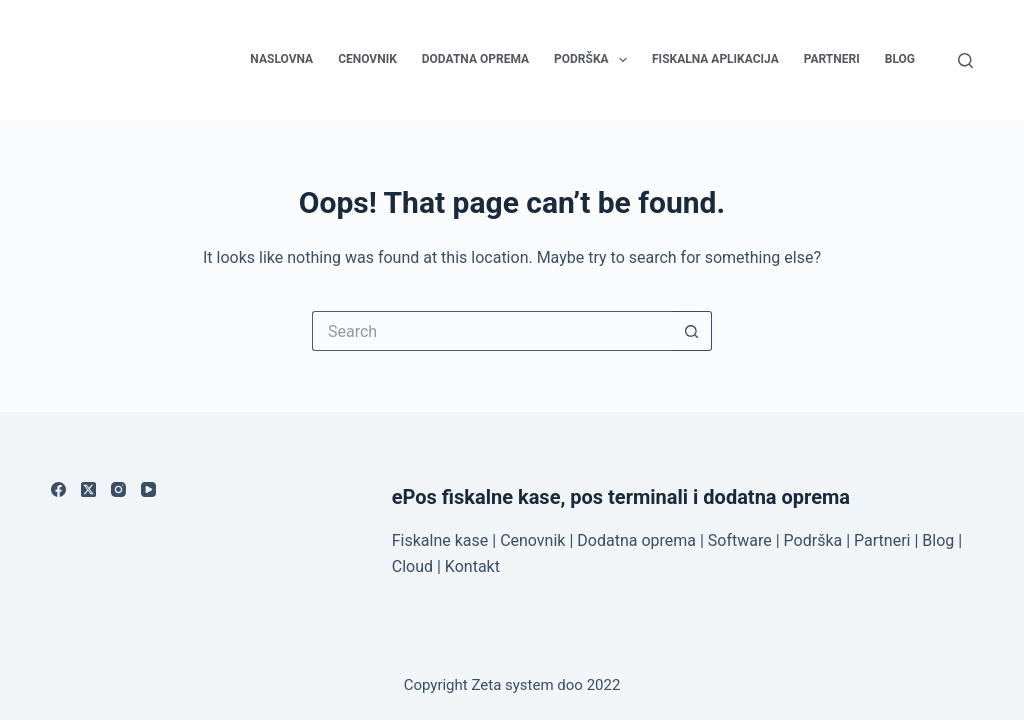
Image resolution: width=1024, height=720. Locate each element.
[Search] (965, 60)
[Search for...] (492, 331)
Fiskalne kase (440, 540)
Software (740, 540)
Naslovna (281, 59)
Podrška (594, 60)
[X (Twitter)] (88, 489)
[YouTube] (148, 489)
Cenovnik (367, 59)
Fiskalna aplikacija (715, 59)
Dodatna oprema (475, 59)
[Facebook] (58, 489)
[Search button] (692, 331)
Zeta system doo (526, 685)
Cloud (412, 566)
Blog (900, 59)
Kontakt (472, 566)
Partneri (832, 59)
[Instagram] (118, 489)
